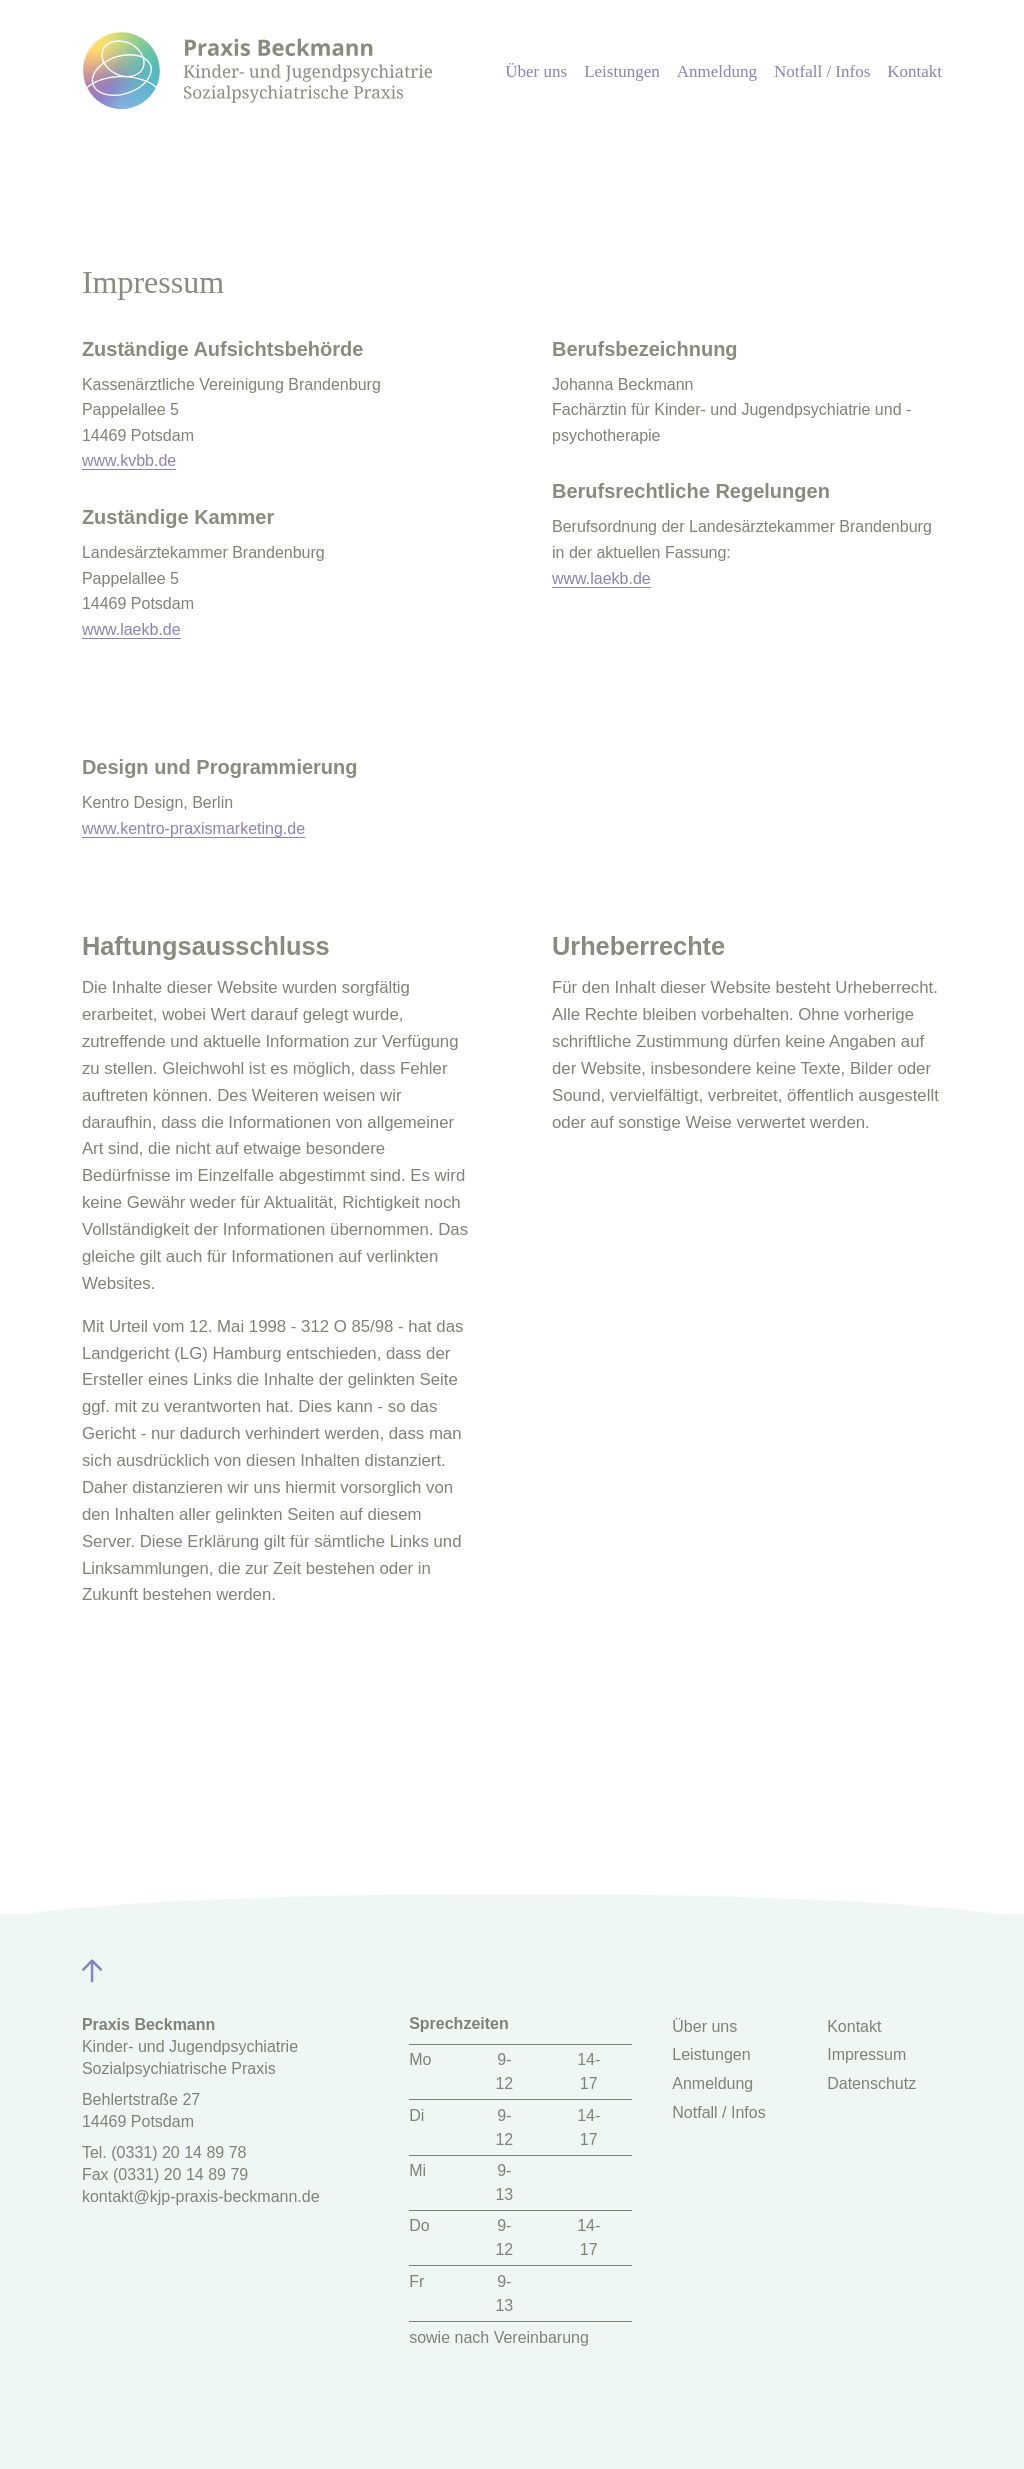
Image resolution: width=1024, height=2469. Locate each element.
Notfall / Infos (822, 71)
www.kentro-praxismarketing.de (193, 828)
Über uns (536, 71)
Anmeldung (717, 71)
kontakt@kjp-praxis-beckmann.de (201, 2196)
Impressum (866, 2054)
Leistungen (622, 71)
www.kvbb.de (129, 460)
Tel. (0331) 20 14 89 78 (164, 2152)
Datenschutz (871, 2083)
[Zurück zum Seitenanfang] (94, 1966)
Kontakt (914, 71)
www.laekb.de (131, 629)
